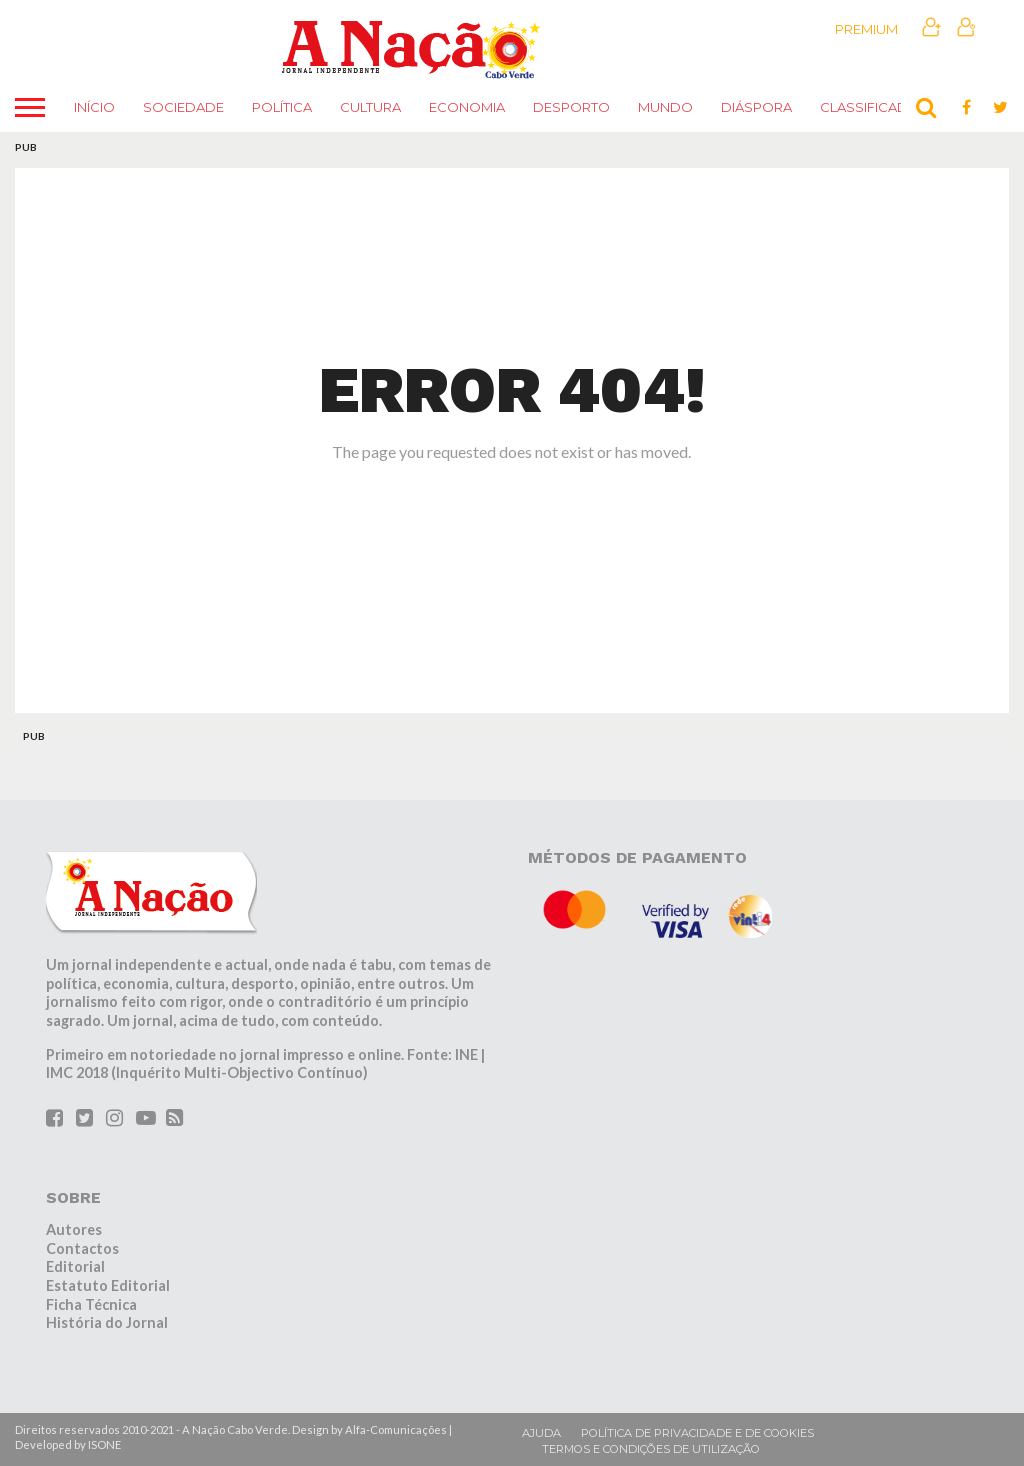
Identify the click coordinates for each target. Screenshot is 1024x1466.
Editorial (75, 1266)
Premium (866, 29)
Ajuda (541, 1433)
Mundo (665, 107)
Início (94, 107)
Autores (74, 1229)
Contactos (82, 1248)
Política (282, 107)
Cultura (370, 107)
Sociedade (183, 107)
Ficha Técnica (91, 1304)
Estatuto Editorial (108, 1285)
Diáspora (756, 107)
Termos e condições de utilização (651, 1449)
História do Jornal (107, 1322)
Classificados (874, 107)
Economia (467, 107)
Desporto (571, 107)
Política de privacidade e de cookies (697, 1433)
